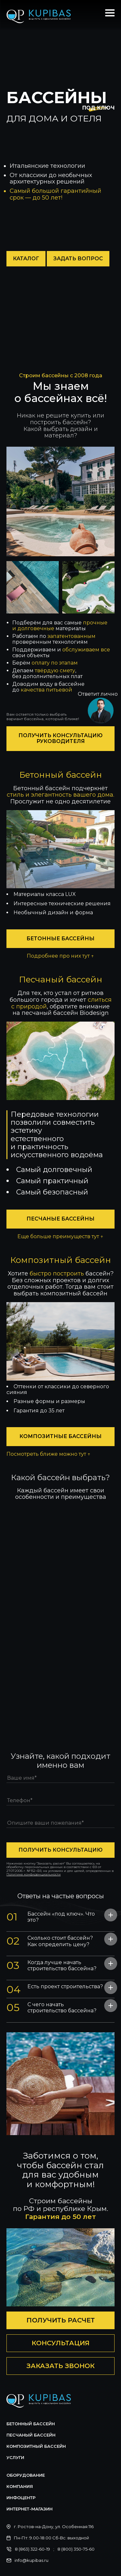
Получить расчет (60, 2320)
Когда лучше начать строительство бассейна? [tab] (51, 1965)
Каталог (26, 258)
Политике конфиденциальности (33, 1874)
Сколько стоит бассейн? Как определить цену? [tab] (49, 1941)
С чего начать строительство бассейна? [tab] (51, 2007)
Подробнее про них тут (60, 956)
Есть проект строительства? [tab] (54, 1988)
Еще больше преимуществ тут (60, 1236)
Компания (19, 2486)
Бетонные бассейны (60, 938)
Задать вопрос (78, 258)
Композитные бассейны (60, 1436)
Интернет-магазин (29, 2508)
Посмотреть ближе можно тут (48, 1454)
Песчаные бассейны (60, 1219)
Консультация (61, 2343)
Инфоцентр (20, 2497)
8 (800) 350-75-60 (76, 2549)
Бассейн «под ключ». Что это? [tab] (50, 1916)
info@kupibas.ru (31, 2560)
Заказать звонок (60, 2366)
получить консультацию (60, 1850)
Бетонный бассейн (30, 2423)
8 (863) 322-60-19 (32, 2549)
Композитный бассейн (36, 2446)
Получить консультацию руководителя (60, 738)
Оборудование (25, 2475)
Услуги (15, 2457)
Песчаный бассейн (30, 2434)
